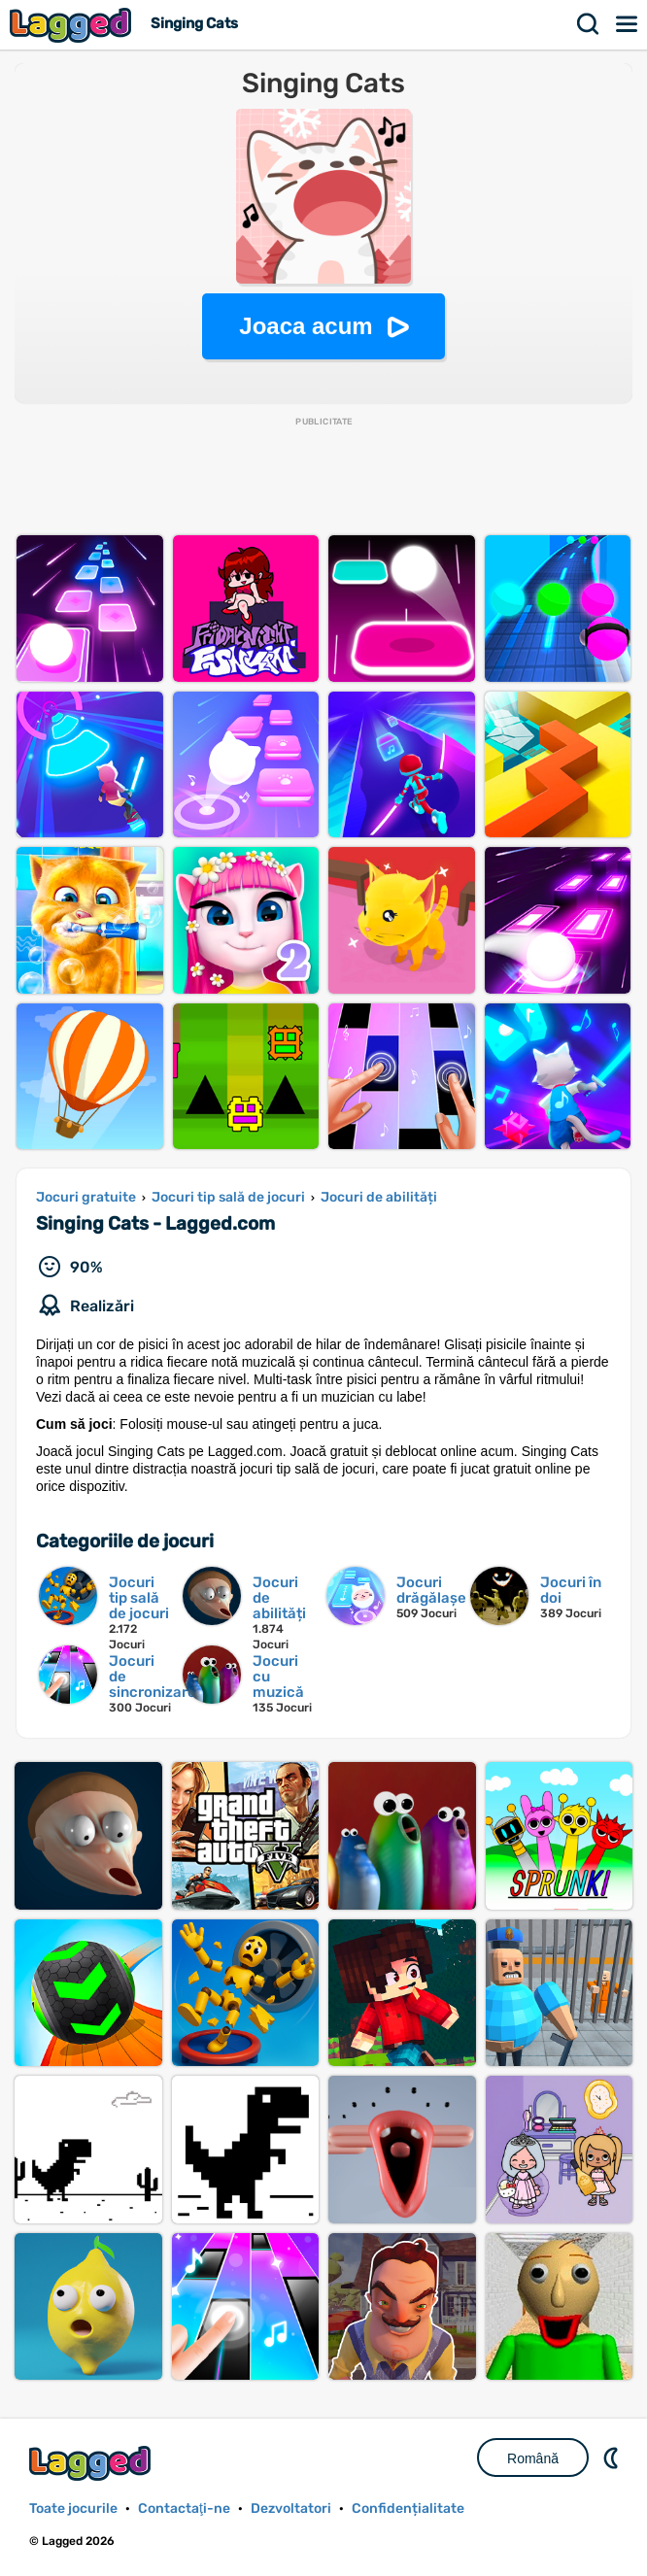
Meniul (627, 24)
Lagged (73, 25)
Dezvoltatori (291, 2508)
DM (613, 2457)
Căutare (588, 24)
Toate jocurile (73, 2508)
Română (533, 2458)
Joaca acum (305, 326)
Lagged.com (92, 2463)
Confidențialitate (408, 2508)
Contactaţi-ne (184, 2508)
